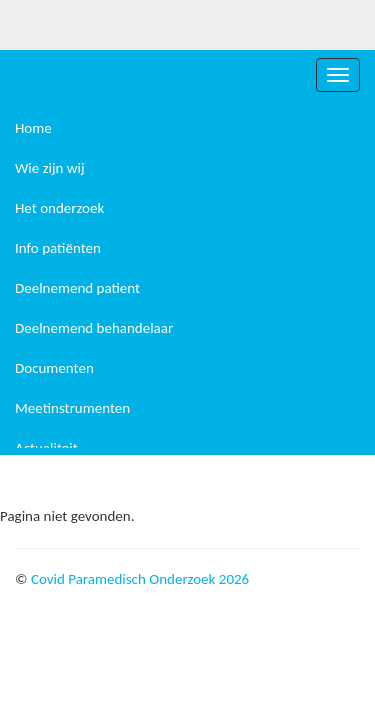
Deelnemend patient (77, 288)
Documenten (54, 368)
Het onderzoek (59, 208)
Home (33, 128)
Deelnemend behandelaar (94, 328)
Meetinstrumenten (72, 408)
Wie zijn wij (50, 168)
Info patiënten (58, 248)
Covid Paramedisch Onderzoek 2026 (140, 579)
